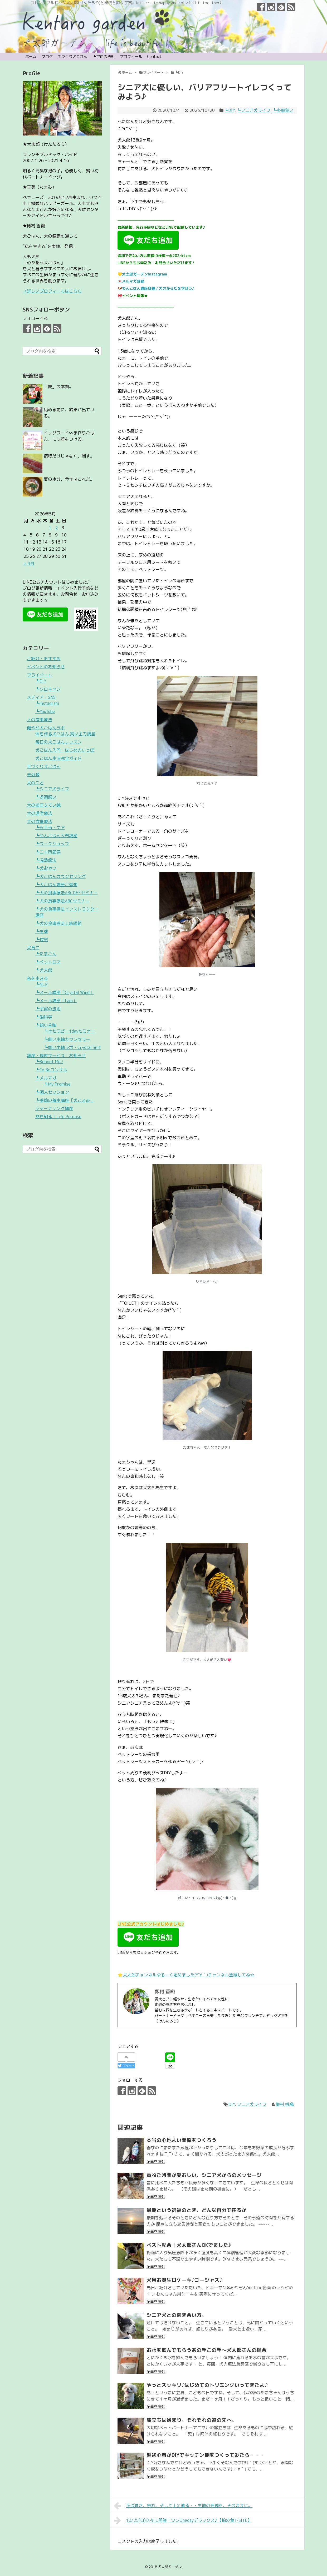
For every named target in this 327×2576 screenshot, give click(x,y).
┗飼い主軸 (45, 1025)
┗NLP (41, 984)
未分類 (33, 774)
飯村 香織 (285, 2104)
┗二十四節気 (48, 852)
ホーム (30, 56)
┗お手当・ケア (50, 827)
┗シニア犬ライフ (253, 110)
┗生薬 (41, 931)
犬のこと (35, 783)
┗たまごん (45, 954)
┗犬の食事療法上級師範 (58, 923)
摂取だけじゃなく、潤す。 (69, 456)
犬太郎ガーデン (170, 2566)
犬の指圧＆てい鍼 (44, 805)
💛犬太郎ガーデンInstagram (142, 274)
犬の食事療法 (39, 821)
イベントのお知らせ (46, 667)
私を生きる (37, 978)
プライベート (39, 675)
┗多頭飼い (283, 110)
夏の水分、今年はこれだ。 (69, 479)
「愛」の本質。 (58, 386)
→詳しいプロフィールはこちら (52, 291)
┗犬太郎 (43, 970)
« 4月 (29, 563)
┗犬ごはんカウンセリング (60, 876)
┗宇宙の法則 (103, 56)
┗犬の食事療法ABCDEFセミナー (66, 893)
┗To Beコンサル (51, 1070)
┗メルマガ (45, 1078)
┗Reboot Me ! (49, 1061)
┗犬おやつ (45, 868)
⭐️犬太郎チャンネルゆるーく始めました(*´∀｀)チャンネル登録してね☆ (186, 1975)
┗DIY (229, 110)
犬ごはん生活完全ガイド (58, 758)
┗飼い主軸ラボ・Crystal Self (72, 1047)
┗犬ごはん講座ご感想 (56, 884)
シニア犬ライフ (251, 2104)
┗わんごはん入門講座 (56, 835)
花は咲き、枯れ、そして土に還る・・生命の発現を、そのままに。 (183, 2506)
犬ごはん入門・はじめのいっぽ (64, 750)
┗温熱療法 (45, 860)
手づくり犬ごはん (72, 56)
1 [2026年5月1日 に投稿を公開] (50, 528)
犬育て (33, 948)
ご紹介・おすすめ (44, 658)
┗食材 (41, 939)
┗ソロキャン (48, 689)
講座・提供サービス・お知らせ (56, 1055)
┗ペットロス (48, 962)
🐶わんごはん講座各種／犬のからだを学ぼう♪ (156, 288)
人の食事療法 (39, 719)
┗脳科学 (43, 1017)
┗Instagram (47, 703)
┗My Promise (57, 1084)
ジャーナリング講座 (54, 1108)
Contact (154, 56)
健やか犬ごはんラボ (46, 728)
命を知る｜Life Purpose (58, 1116)
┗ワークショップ (52, 844)
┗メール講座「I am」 (56, 1000)
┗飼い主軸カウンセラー (67, 1039)
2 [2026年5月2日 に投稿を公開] (56, 528)
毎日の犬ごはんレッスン (58, 742)
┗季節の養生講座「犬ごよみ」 (64, 1100)
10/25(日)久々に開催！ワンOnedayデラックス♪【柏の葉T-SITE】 (183, 2520)
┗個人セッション (52, 1092)
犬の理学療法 (39, 813)
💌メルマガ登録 (131, 281)
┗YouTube (45, 711)
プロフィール (131, 56)
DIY (231, 2104)
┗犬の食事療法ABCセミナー (62, 901)
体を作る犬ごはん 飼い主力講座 (65, 734)
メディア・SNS (41, 697)
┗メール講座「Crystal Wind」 (64, 992)
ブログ (47, 56)
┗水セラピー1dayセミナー (69, 1031)
